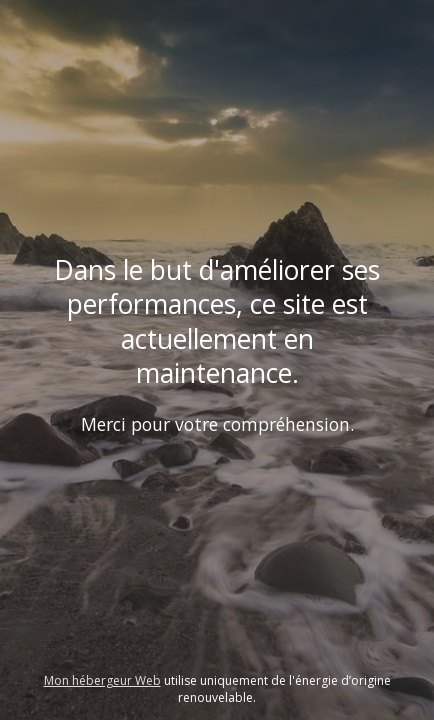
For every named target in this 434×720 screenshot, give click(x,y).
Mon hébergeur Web (102, 680)
